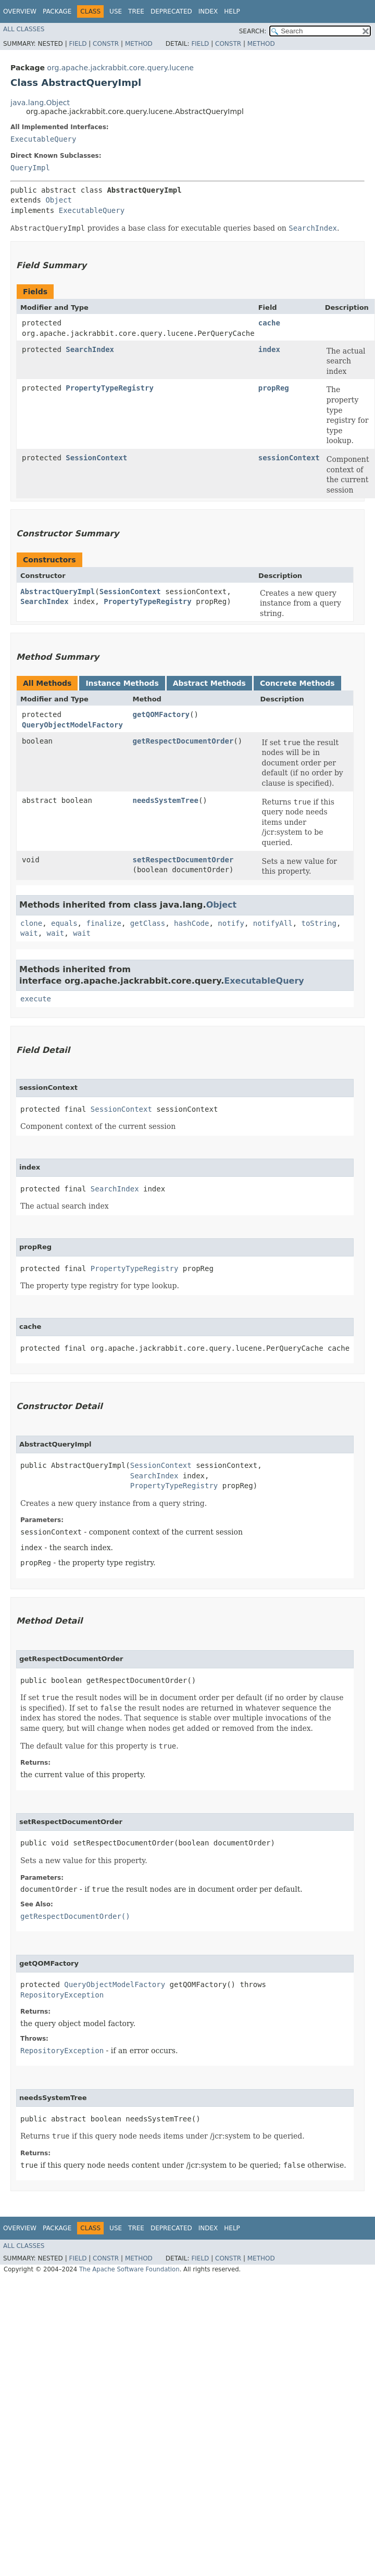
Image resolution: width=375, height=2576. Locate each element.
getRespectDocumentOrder (182, 741)
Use (115, 11)
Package (57, 11)
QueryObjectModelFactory (72, 725)
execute (35, 999)
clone (31, 923)
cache (269, 323)
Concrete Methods (297, 683)
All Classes (23, 29)
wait (29, 933)
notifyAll (273, 923)
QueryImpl (30, 168)
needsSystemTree (165, 800)
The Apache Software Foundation (129, 2269)
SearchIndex (90, 349)
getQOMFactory (161, 714)
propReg (273, 388)
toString (319, 923)
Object (58, 200)
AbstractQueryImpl (57, 591)
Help (232, 11)
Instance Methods (121, 683)
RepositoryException (62, 1995)
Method (139, 43)
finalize (103, 923)
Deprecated (171, 11)
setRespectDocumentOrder (182, 860)
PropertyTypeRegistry (110, 388)
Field (77, 43)
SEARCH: (253, 31)
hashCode (191, 923)
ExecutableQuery (43, 139)
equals (64, 923)
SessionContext (96, 458)
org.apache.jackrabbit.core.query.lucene (120, 68)
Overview (19, 11)
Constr (106, 43)
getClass (147, 923)
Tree (136, 11)
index (269, 349)
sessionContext (289, 458)
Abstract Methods (209, 683)
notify (231, 923)
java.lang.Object (40, 102)
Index (208, 11)
